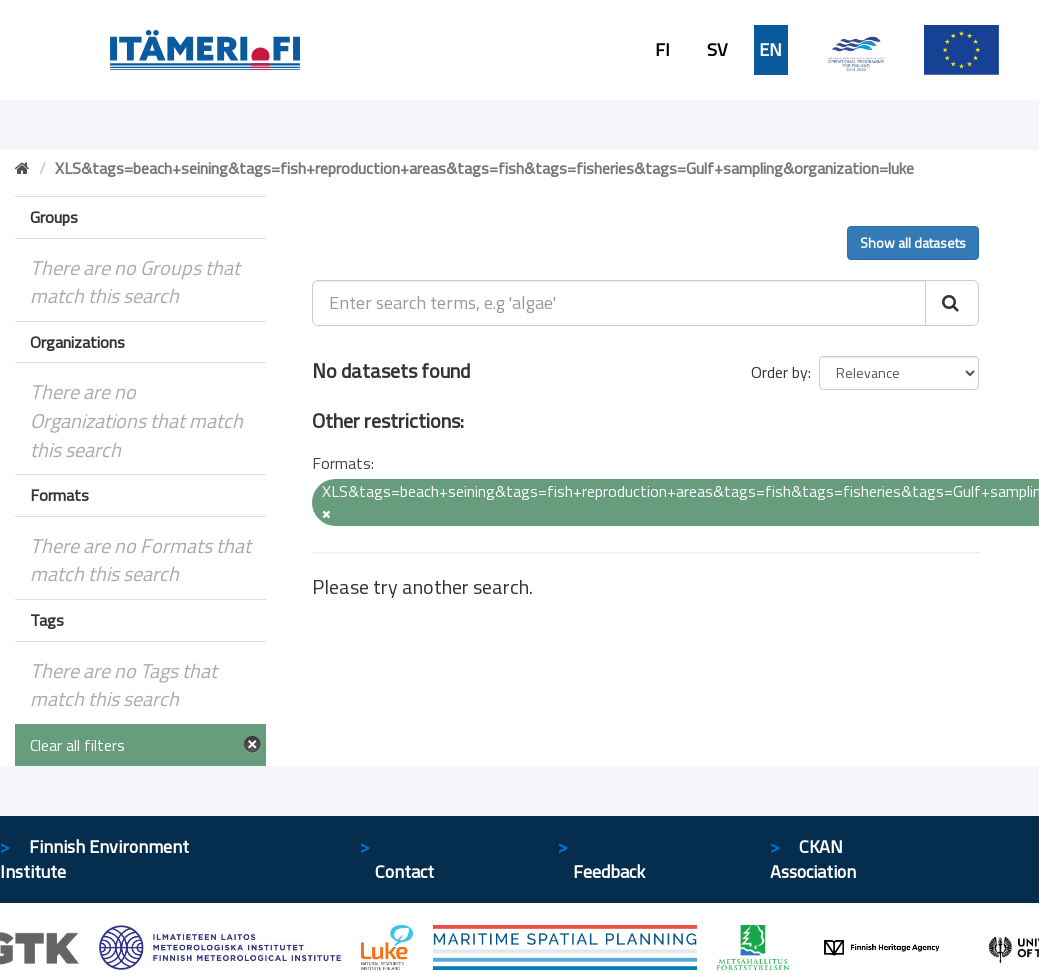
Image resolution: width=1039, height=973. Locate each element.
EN (770, 50)
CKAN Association (813, 859)
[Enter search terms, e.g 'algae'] (619, 303)
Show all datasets (913, 242)
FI (662, 50)
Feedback (609, 871)
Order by (779, 372)
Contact (404, 871)
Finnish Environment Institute (94, 859)
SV (717, 50)
